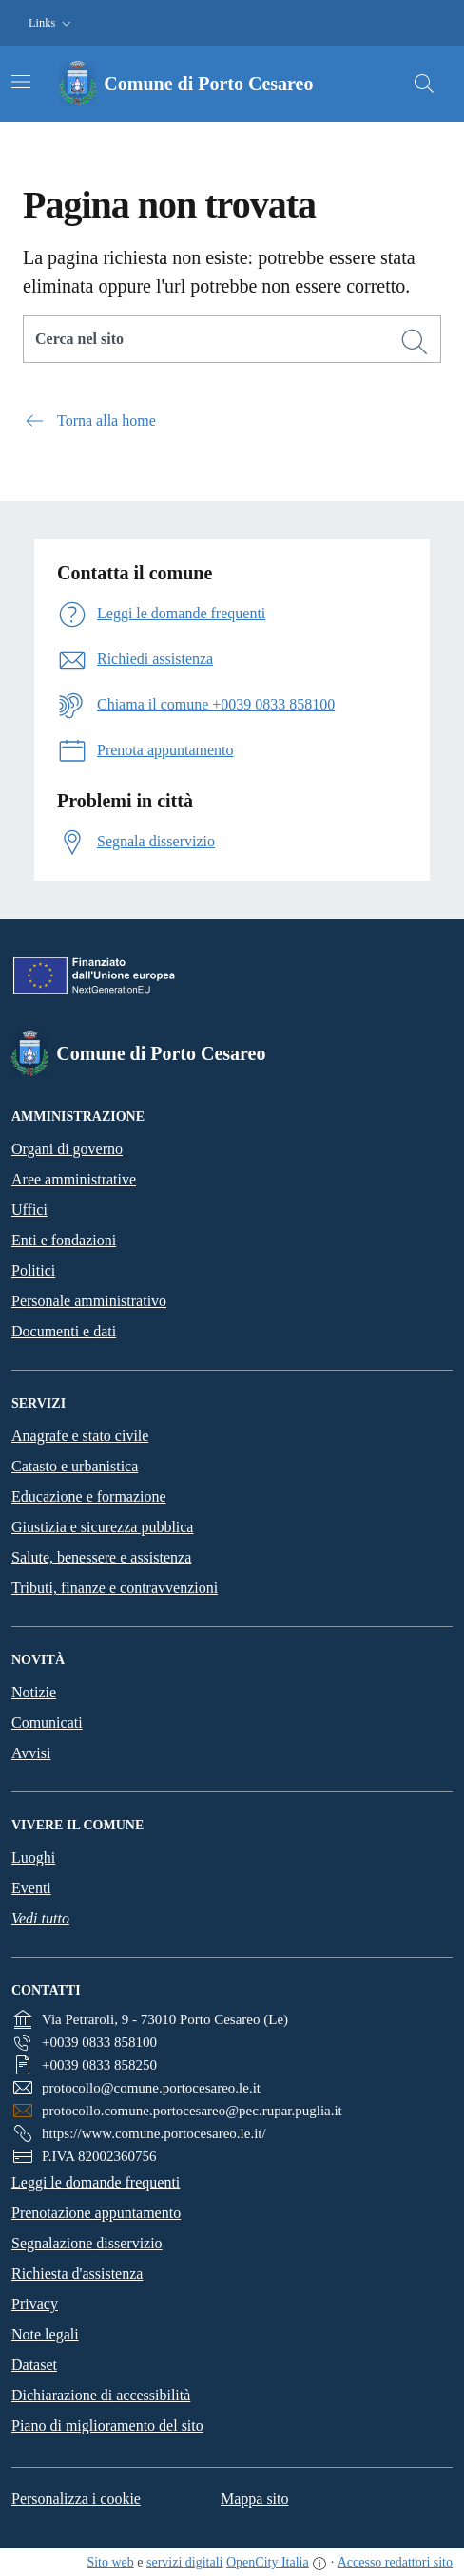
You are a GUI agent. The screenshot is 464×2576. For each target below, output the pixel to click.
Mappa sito (255, 2499)
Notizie (33, 1692)
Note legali (45, 2334)
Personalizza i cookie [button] (76, 2499)
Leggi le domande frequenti (95, 2182)
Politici (33, 1270)
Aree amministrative (73, 1179)
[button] (52, 23)
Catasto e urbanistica (74, 1466)
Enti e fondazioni (63, 1240)
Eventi (31, 1888)
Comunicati (47, 1722)
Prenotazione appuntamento (96, 2213)
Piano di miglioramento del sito (107, 2425)
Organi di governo (67, 1149)
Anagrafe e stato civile (79, 1436)
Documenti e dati (63, 1331)
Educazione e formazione (88, 1496)
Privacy (34, 2304)
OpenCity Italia (267, 2562)
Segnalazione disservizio (87, 2243)
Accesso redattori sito (395, 2562)
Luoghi (33, 1857)
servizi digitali (184, 2562)
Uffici (29, 1210)
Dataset (34, 2365)
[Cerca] (414, 342)
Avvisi (30, 1753)
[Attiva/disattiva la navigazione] (21, 81)
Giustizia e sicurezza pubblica (102, 1527)
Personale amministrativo (88, 1301)
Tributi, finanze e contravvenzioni (114, 1588)
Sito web (110, 2562)
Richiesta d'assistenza (77, 2273)
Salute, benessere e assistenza (101, 1557)
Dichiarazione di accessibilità (100, 2395)
